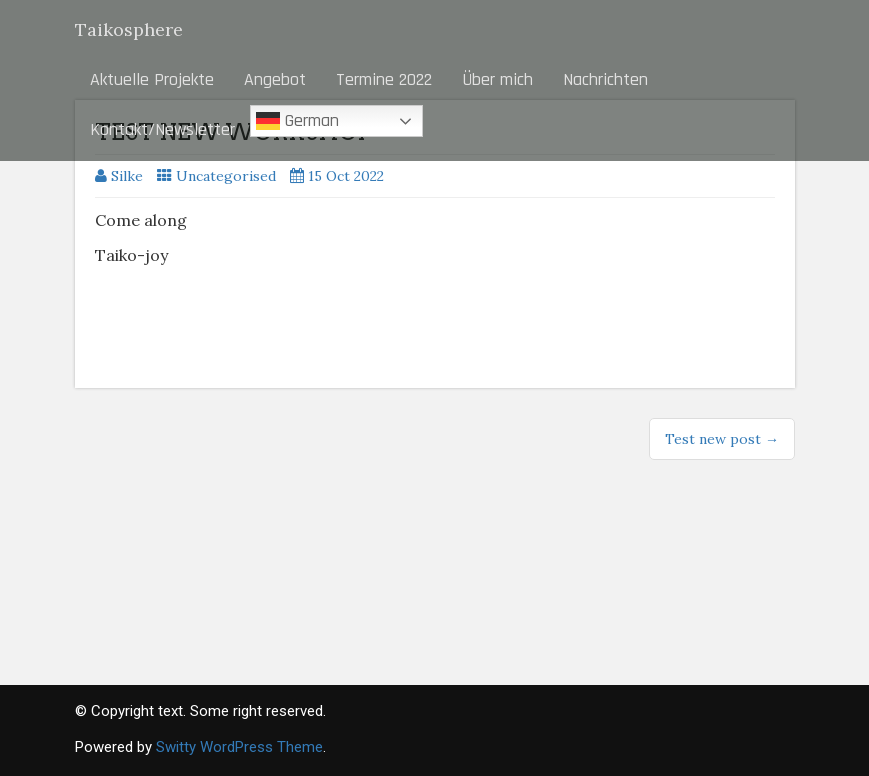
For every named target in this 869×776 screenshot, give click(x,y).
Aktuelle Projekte (152, 79)
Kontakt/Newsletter (162, 129)
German (297, 121)
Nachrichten (605, 79)
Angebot (275, 79)
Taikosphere (129, 29)
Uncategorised (226, 176)
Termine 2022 (384, 79)
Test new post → (722, 439)
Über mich (497, 79)
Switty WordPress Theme (239, 747)
